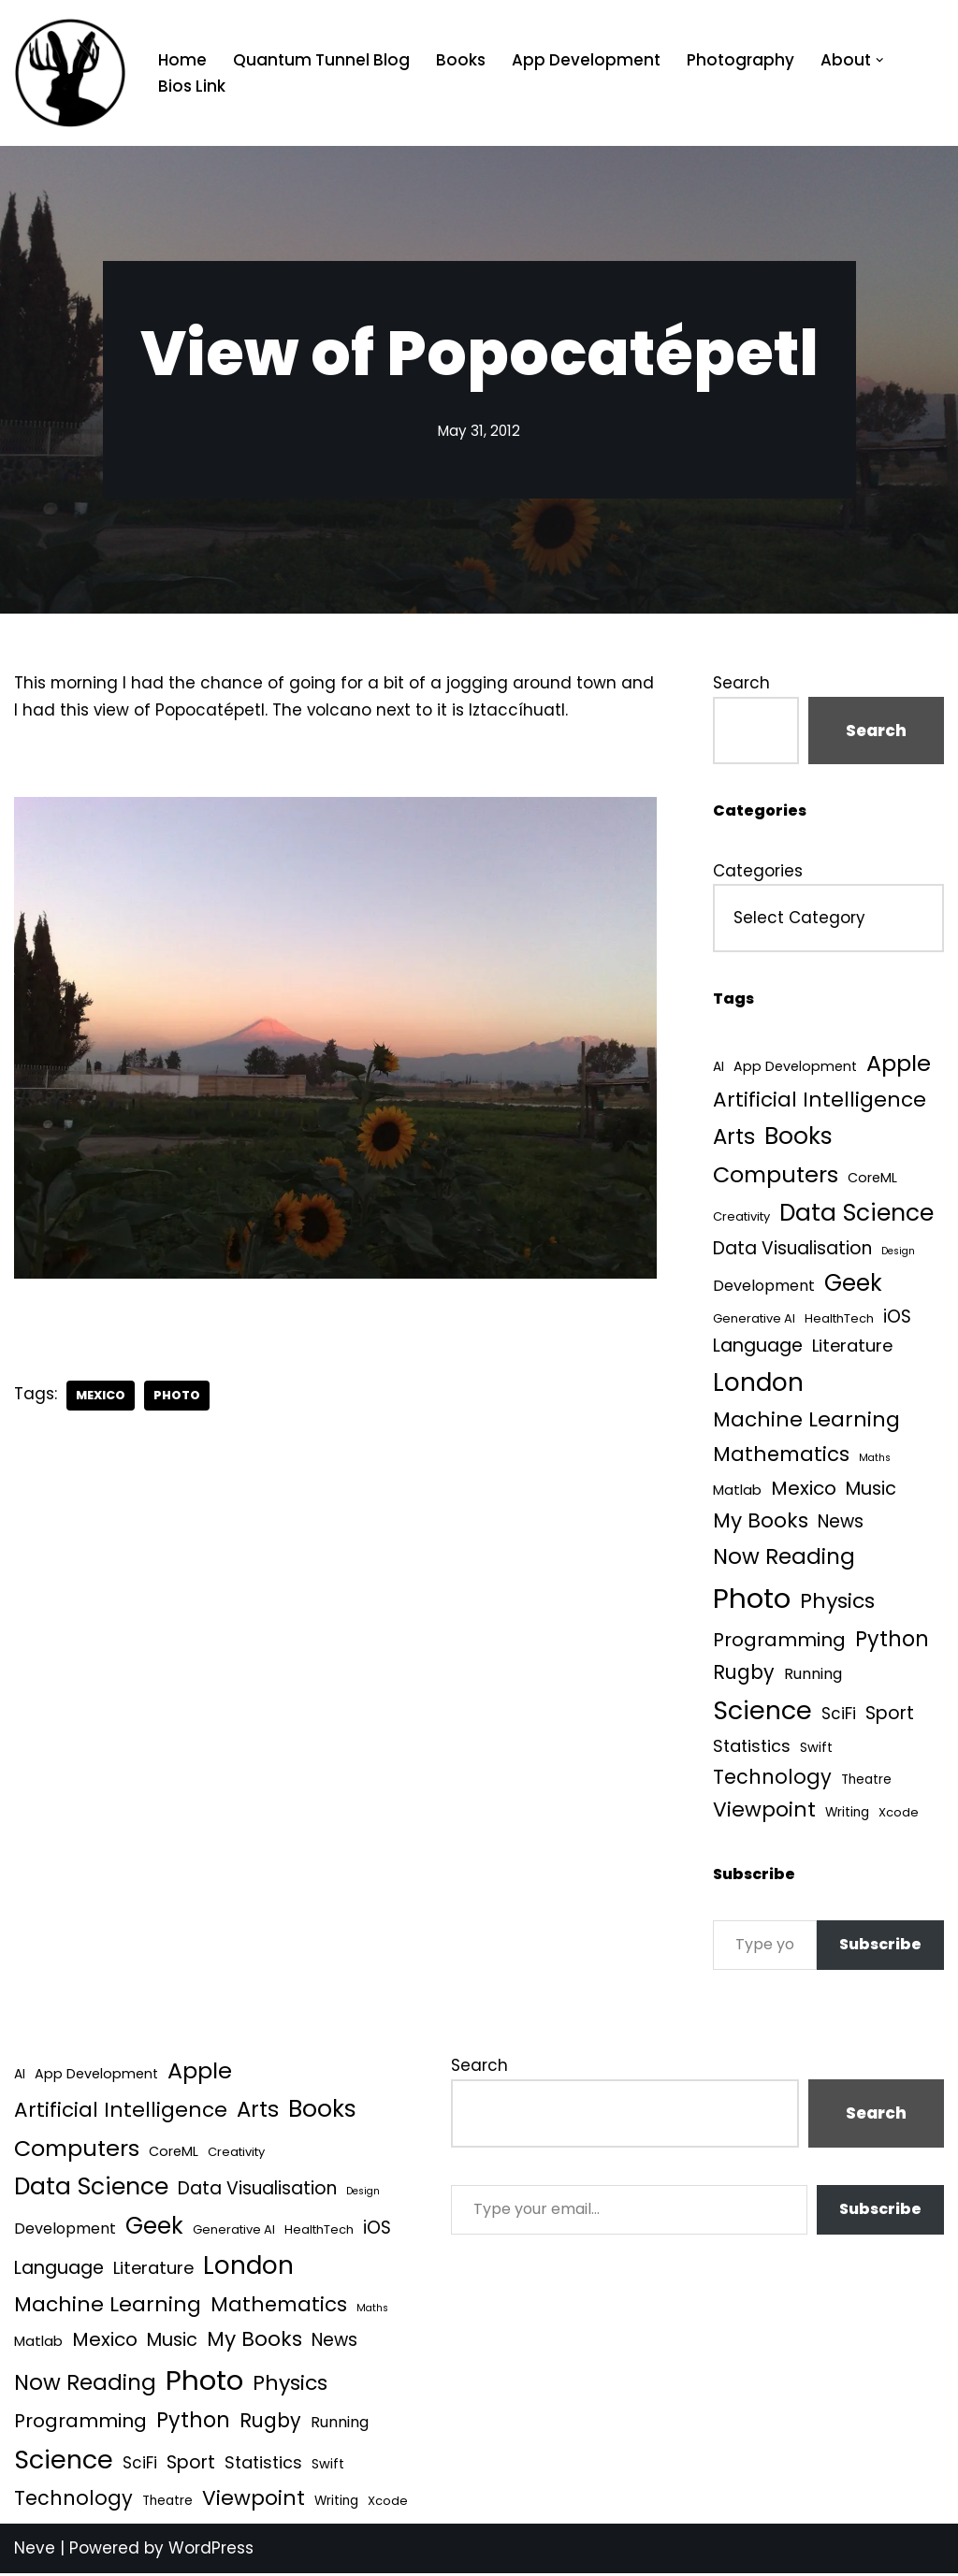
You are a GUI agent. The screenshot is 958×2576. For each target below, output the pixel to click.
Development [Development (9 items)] (764, 1286)
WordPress (211, 2551)
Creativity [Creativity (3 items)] (741, 1218)
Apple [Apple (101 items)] (898, 1064)
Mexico (101, 1396)
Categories (758, 871)
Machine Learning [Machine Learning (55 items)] (806, 1422)
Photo (177, 1396)
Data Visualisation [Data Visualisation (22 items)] (792, 1249)
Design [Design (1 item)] (898, 1252)
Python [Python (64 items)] (892, 1641)
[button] (880, 60)
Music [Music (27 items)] (871, 1490)
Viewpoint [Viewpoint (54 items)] (764, 1812)
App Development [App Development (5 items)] (795, 1067)
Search (741, 683)
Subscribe (880, 1947)
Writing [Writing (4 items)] (847, 1815)
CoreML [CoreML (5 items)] (872, 1178)
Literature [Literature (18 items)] (852, 1347)
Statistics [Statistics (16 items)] (752, 1747)
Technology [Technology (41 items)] (772, 1779)
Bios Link (191, 86)
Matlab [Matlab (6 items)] (737, 1491)
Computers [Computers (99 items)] (775, 1175)
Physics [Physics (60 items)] (837, 1602)
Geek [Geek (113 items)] (853, 1283)
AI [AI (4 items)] (718, 1068)
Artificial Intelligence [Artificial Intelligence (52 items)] (819, 1099)
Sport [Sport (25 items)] (889, 1716)
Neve (34, 2551)
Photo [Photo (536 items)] (752, 1600)
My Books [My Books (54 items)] (760, 1522)
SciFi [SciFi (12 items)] (838, 1716)
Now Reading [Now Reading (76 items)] (784, 1558)
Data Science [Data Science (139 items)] (856, 1214)
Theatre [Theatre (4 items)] (866, 1782)
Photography (740, 60)
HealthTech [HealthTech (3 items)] (839, 1319)
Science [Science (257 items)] (762, 1713)
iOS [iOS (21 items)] (897, 1317)
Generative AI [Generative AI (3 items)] (754, 1319)
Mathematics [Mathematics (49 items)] (781, 1455)
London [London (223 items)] (758, 1383)
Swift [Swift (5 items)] (816, 1749)
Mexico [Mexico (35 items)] (803, 1490)
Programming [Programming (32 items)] (779, 1641)
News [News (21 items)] (841, 1523)
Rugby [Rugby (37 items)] (744, 1674)
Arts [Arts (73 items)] (734, 1137)
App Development (586, 60)
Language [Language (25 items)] (758, 1347)
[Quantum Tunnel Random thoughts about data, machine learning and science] (70, 73)
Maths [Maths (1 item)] (875, 1460)
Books (461, 60)
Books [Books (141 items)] (798, 1137)
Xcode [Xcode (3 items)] (898, 1815)
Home (182, 60)
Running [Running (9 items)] (813, 1676)
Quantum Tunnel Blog (321, 60)
